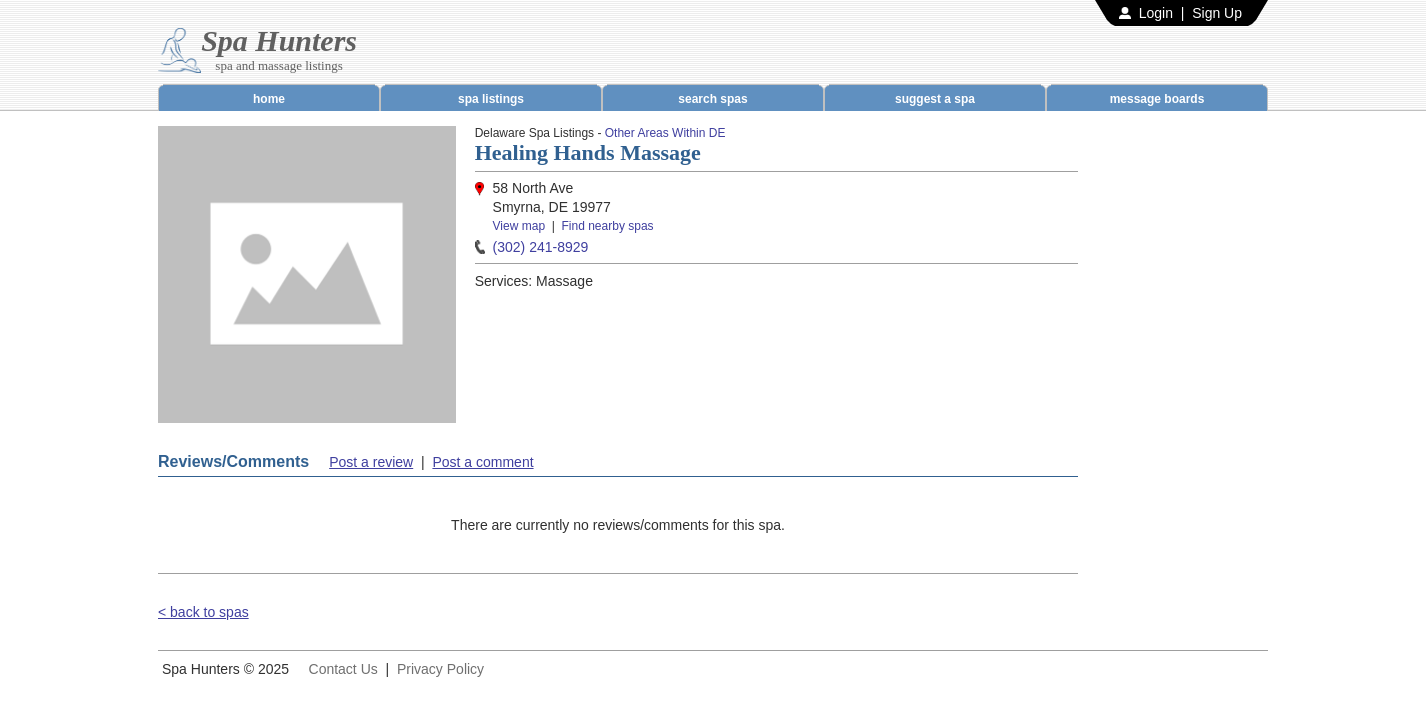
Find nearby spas (608, 226)
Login (1156, 13)
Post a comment (482, 462)
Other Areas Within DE (665, 133)
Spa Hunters (279, 40)
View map (519, 226)
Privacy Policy (440, 669)
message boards (1157, 99)
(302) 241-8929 (541, 247)
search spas (712, 99)
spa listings (491, 99)
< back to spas (203, 612)
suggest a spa (935, 99)
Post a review (371, 462)
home (269, 99)
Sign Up (1217, 13)
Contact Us (343, 669)
